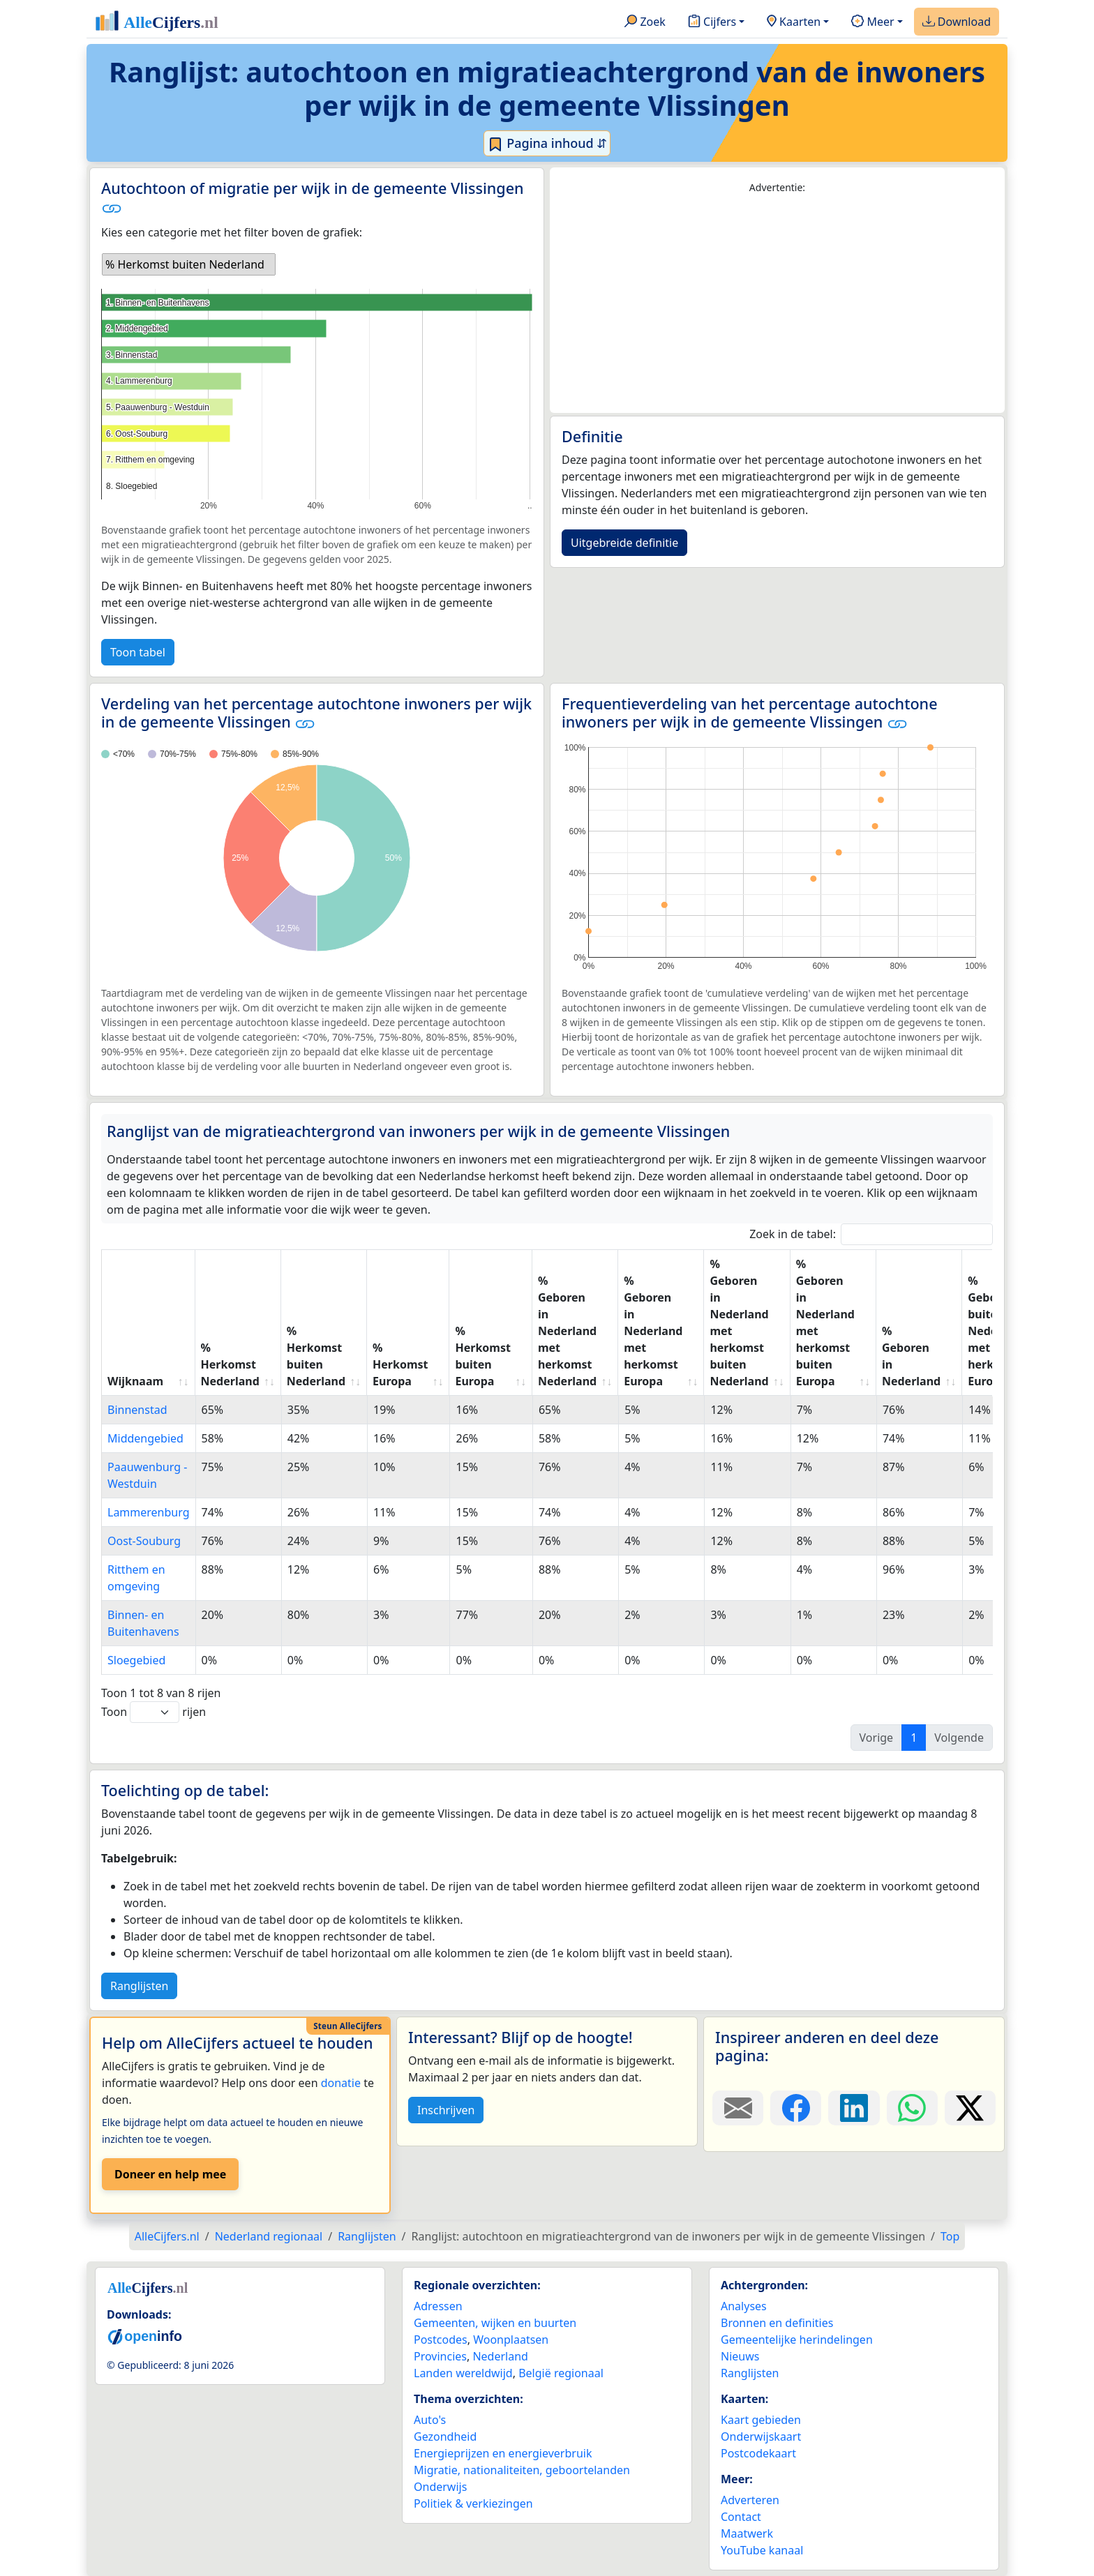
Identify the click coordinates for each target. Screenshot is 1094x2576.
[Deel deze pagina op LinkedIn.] (853, 2108)
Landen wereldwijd (463, 2373)
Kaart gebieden (761, 2419)
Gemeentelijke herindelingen (797, 2339)
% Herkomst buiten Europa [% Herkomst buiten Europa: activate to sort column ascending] (482, 1356)
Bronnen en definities (777, 2322)
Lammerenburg (148, 1512)
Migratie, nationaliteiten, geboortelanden (522, 2470)
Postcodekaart (758, 2453)
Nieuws (740, 2356)
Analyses (744, 2306)
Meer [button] (872, 22)
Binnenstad (137, 1409)
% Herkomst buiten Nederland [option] (184, 264)
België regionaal (561, 2373)
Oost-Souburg (144, 1541)
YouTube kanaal (762, 2550)
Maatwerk (747, 2533)
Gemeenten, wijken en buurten (495, 2322)
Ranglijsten (139, 1986)
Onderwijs (440, 2486)
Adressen (438, 2306)
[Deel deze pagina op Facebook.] (795, 2108)
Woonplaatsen (510, 2339)
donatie (341, 2083)
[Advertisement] (777, 304)
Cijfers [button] (712, 22)
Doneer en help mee (170, 2174)
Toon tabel (137, 652)
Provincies (440, 2356)
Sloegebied (136, 1660)
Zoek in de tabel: (871, 1234)
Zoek (645, 22)
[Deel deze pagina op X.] (970, 2108)
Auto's (430, 2419)
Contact (741, 2516)
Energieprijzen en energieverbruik (503, 2453)
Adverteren (750, 2500)
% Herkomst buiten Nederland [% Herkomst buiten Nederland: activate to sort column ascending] (316, 1356)
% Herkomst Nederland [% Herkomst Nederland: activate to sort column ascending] (230, 1364)
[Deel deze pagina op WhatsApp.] (912, 2108)
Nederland (500, 2356)
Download (956, 22)
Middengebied (145, 1438)
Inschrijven (445, 2110)
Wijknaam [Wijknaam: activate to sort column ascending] (135, 1381)
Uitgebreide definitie (624, 542)
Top (950, 2236)
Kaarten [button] (793, 22)
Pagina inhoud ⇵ (547, 144)
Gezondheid (445, 2436)
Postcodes (440, 2339)
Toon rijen (153, 1712)
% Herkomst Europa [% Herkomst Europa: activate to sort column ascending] (400, 1364)
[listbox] (189, 264)
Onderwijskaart (761, 2436)
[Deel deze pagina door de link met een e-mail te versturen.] (737, 2108)
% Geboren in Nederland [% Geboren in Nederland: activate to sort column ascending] (911, 1356)
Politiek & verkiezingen (473, 2503)
